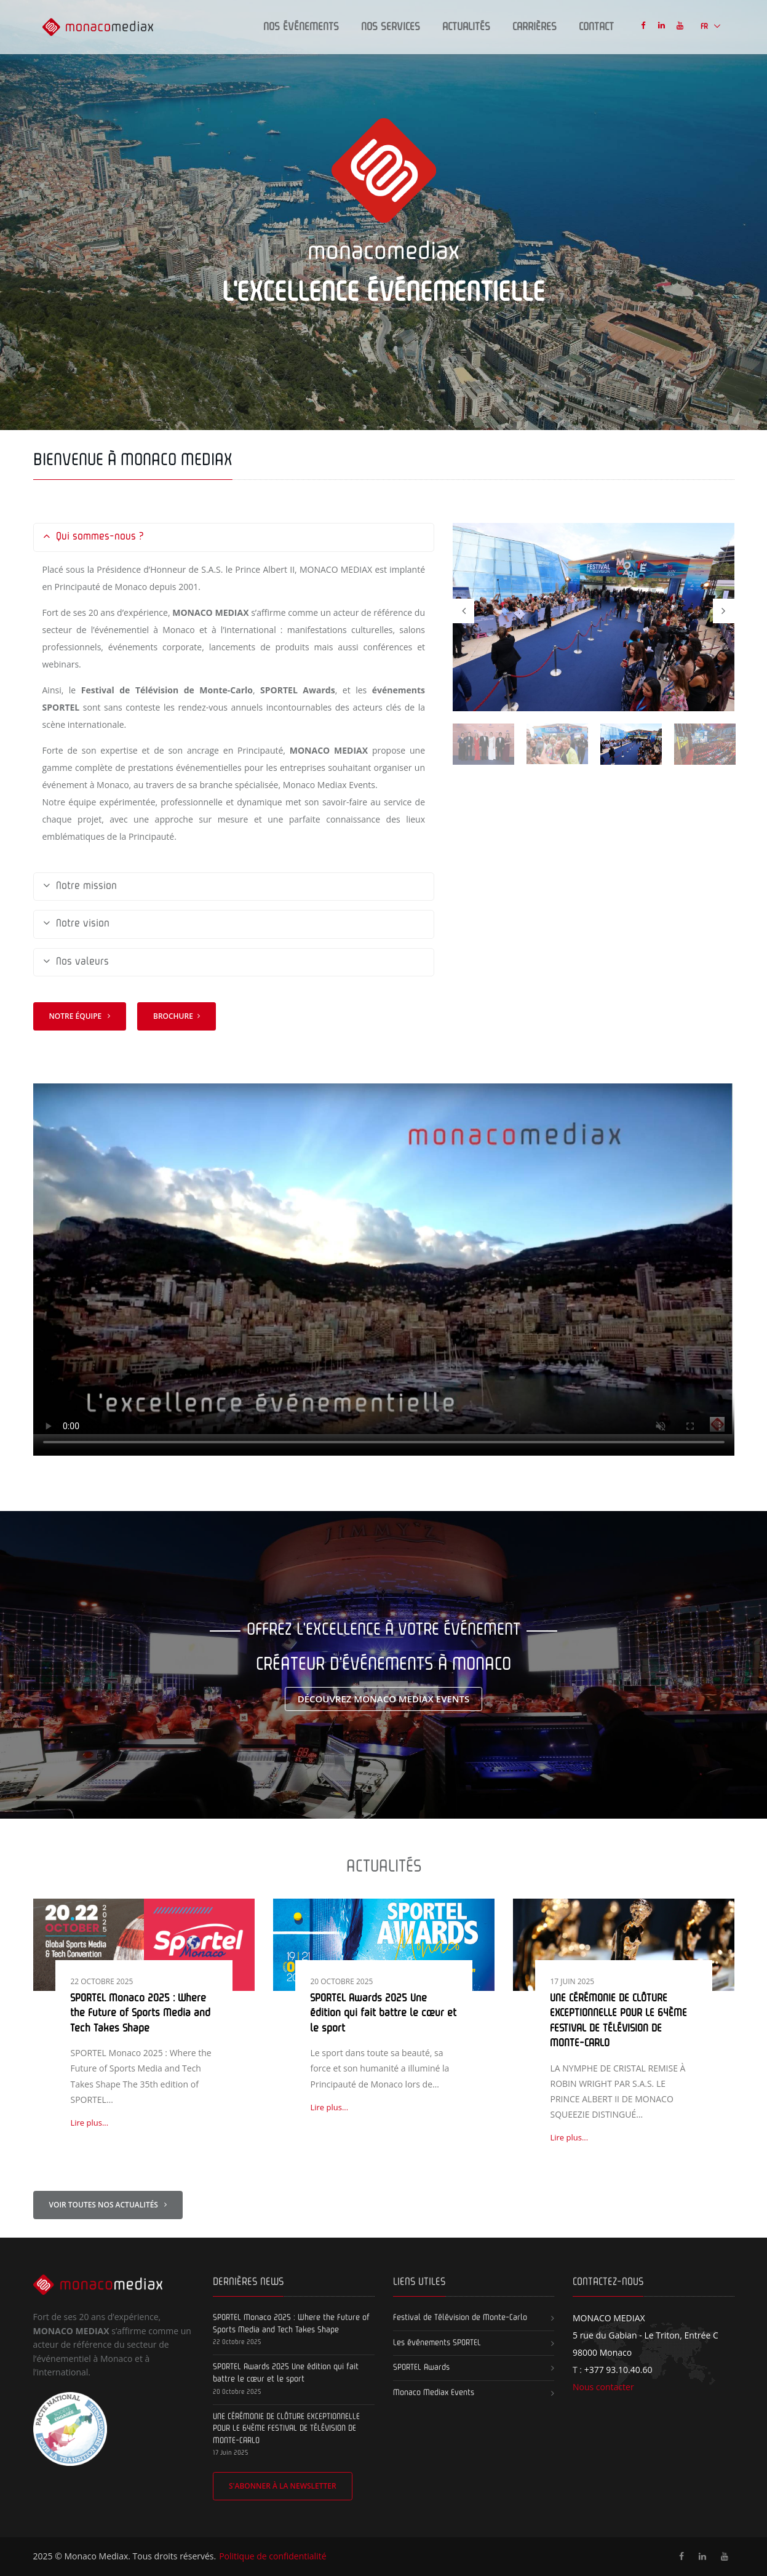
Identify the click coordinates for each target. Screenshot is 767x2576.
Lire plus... (89, 2122)
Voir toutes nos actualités (108, 2204)
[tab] (234, 537)
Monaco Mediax (96, 2556)
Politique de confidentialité (272, 2556)
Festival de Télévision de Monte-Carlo (460, 2317)
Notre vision (76, 924)
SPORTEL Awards (421, 2367)
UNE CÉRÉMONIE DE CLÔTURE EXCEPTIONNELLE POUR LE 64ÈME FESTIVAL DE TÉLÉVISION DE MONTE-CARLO (286, 2428)
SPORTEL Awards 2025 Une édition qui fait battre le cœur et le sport (383, 2013)
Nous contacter (603, 2387)
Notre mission (80, 887)
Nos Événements (301, 27)
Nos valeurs (76, 962)
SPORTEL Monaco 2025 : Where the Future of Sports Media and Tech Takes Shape (140, 2013)
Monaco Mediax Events (433, 2392)
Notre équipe (79, 1016)
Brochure (176, 1016)
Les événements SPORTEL (437, 2343)
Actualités (466, 27)
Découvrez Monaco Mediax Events (384, 1699)
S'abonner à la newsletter (282, 2486)
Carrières (534, 27)
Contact (596, 27)
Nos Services (390, 27)
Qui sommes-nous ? (93, 537)
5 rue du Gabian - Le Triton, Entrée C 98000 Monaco (645, 2335)
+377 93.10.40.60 (618, 2369)
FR (705, 27)
